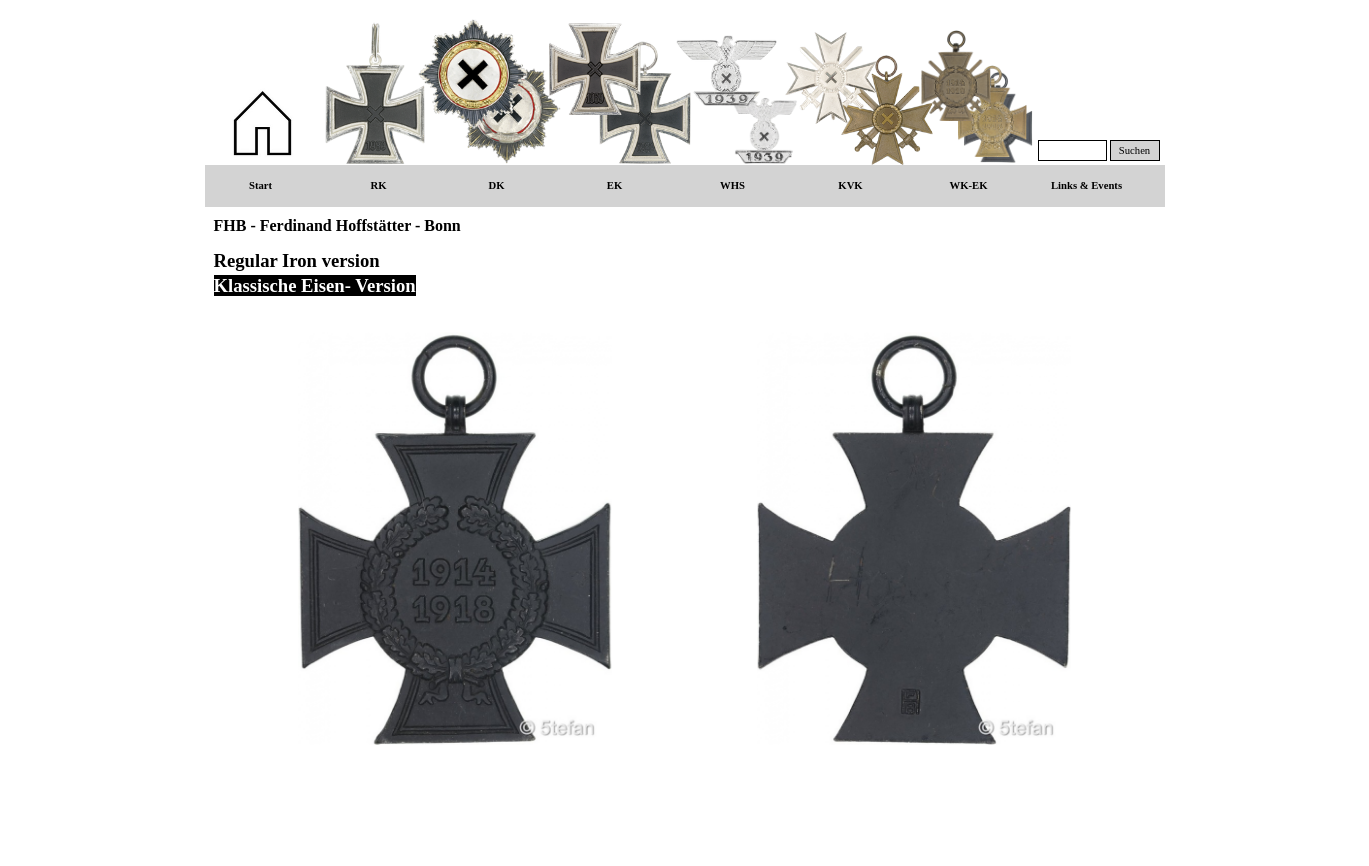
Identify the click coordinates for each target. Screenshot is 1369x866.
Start (260, 185)
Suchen (1134, 150)
